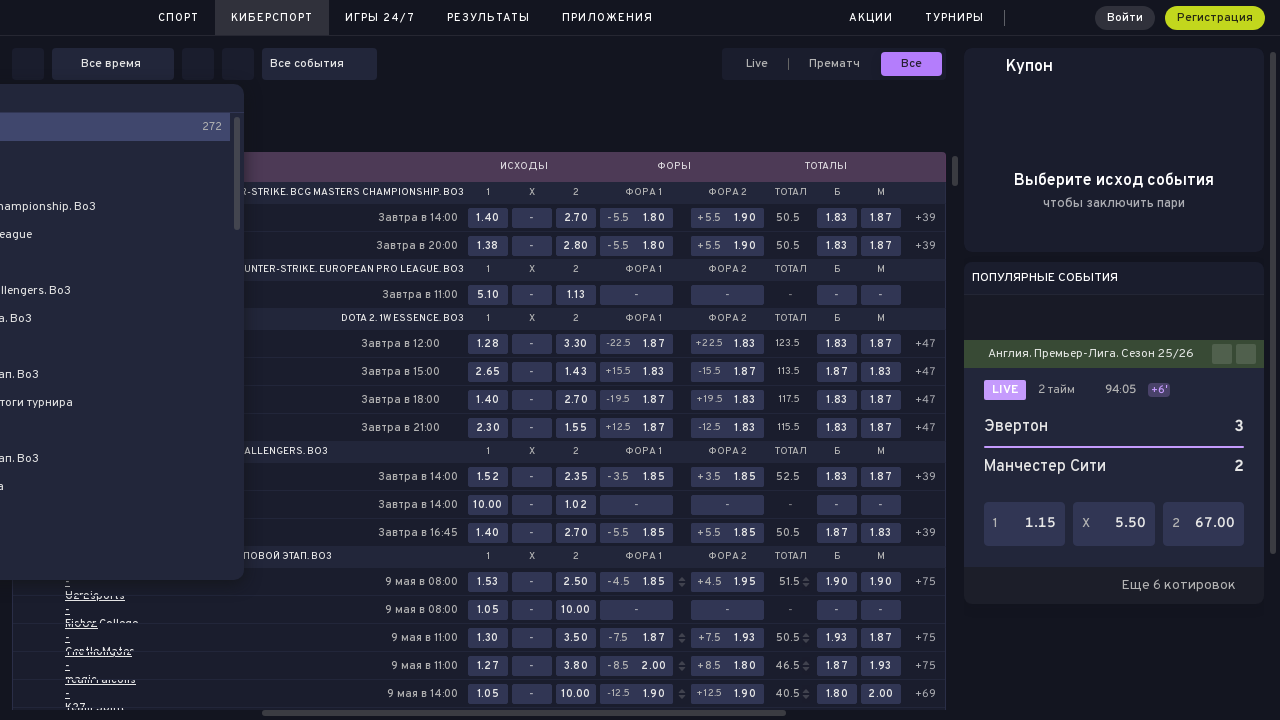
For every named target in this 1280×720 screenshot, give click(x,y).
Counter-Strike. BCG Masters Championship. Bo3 (332, 193)
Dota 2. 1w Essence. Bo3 (402, 319)
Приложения (607, 18)
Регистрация (1215, 18)
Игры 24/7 (380, 18)
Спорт (178, 18)
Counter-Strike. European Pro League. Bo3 (346, 270)
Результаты (488, 18)
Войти (1125, 18)
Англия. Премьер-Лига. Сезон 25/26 (1091, 354)
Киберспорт (272, 18)
